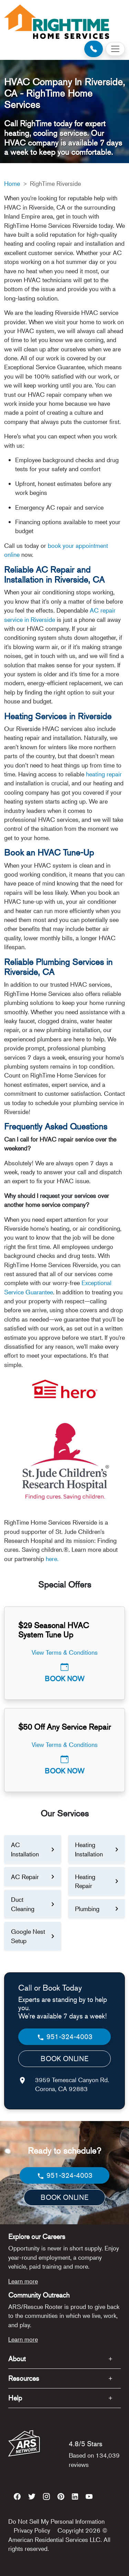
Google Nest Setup (28, 1936)
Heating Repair (85, 1881)
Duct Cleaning (22, 1904)
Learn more (23, 2281)
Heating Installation (89, 1849)
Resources (23, 2378)
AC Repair (25, 1876)
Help (15, 2398)
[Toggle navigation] (115, 49)
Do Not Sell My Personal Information (56, 2521)
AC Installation (25, 1849)
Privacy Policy (32, 2530)
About (17, 2358)
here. (52, 1558)
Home (12, 183)
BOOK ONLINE (64, 2058)
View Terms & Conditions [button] (65, 1652)
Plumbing (87, 1908)
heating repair (104, 774)
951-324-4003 (64, 2037)
